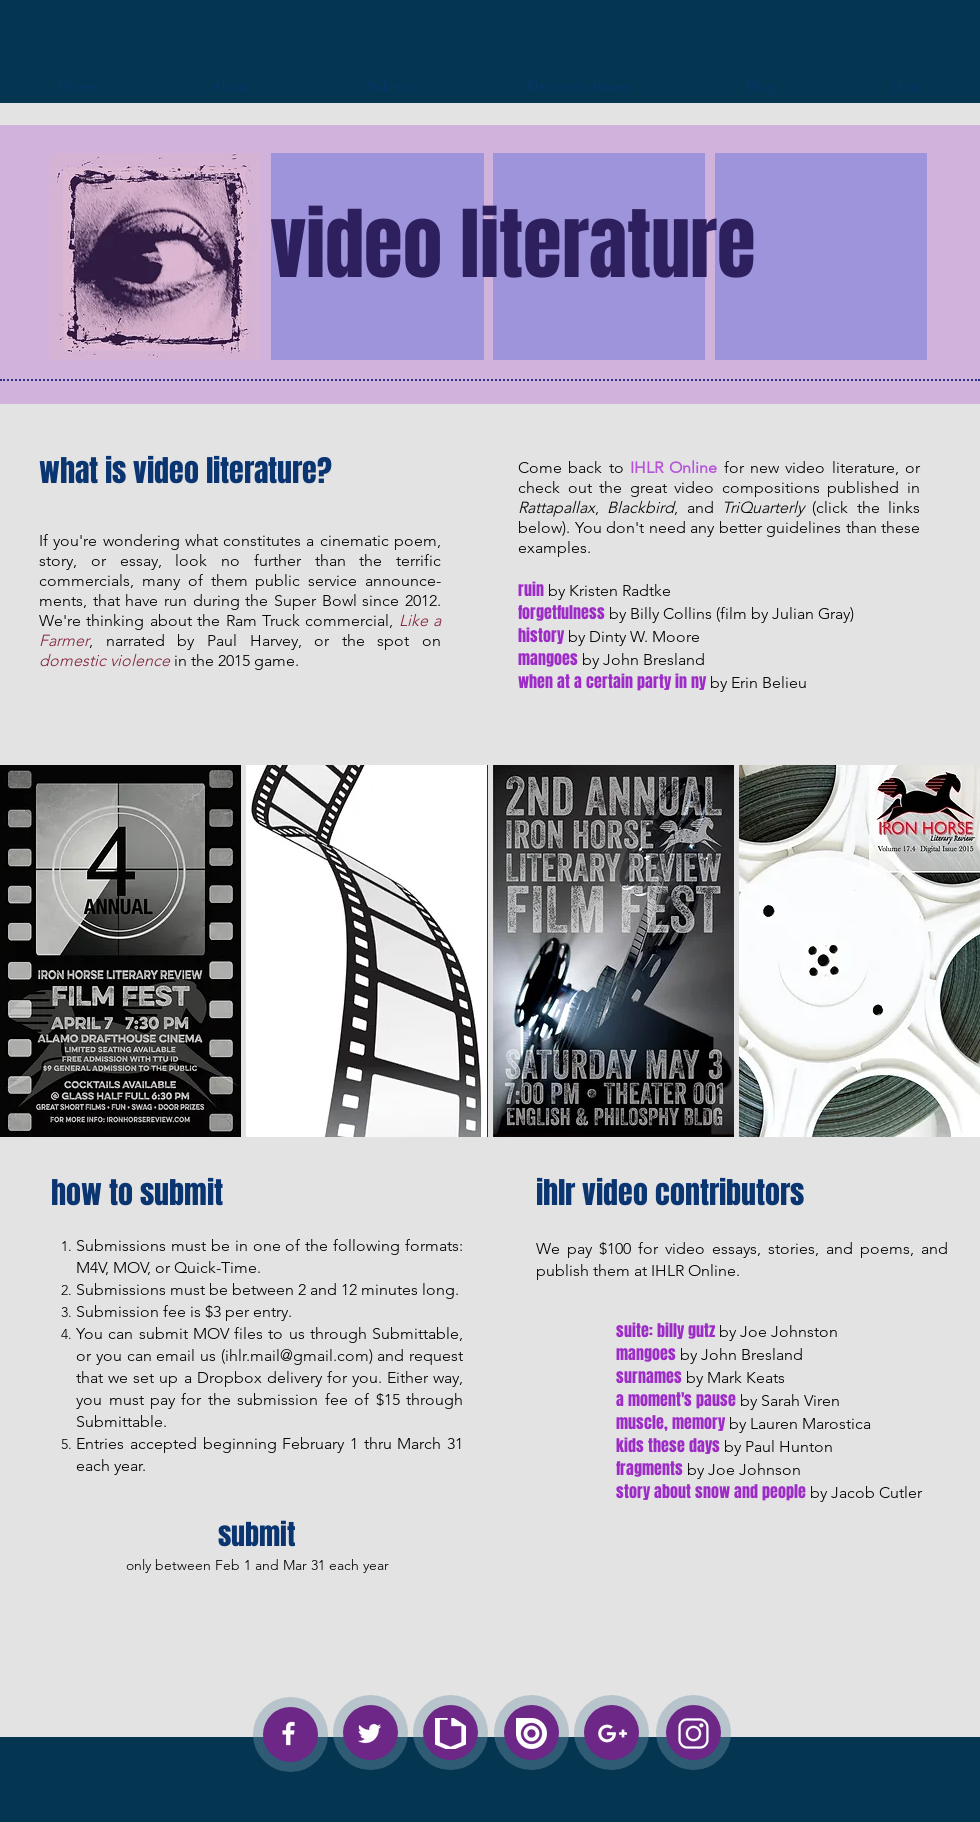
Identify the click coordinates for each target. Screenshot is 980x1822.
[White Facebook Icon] (288, 1733)
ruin (531, 589)
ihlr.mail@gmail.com (297, 1355)
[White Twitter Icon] (369, 1733)
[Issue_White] (531, 1733)
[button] (120, 951)
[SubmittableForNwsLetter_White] (450, 1733)
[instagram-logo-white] (693, 1733)
